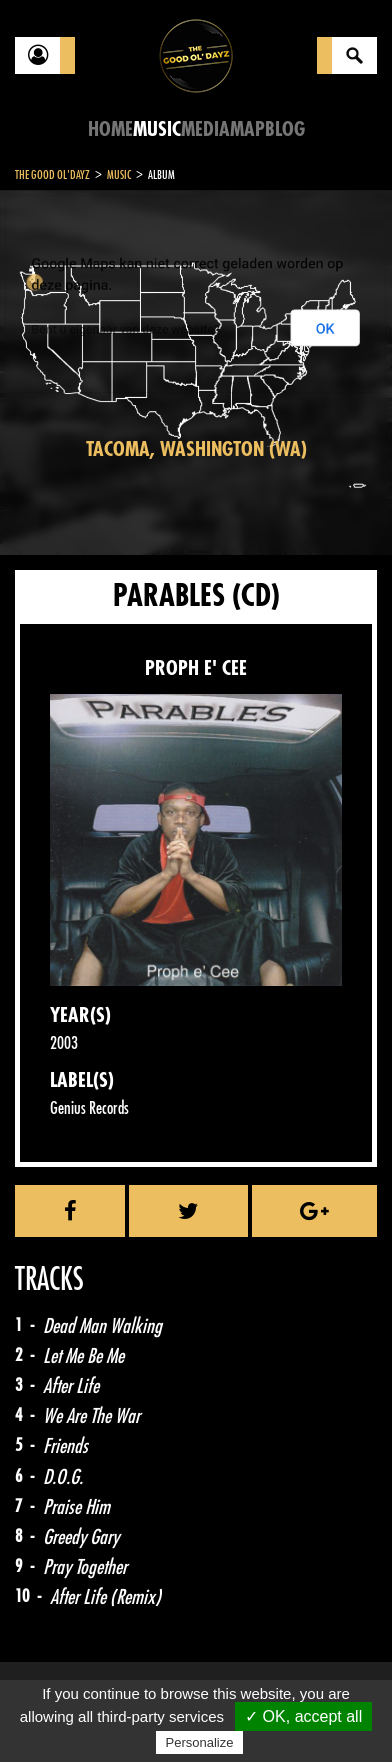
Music (157, 129)
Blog (285, 129)
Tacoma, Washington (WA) (196, 449)
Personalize (200, 1742)
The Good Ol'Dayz (52, 175)
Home (110, 129)
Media (205, 129)
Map (247, 129)
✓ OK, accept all (303, 1716)
